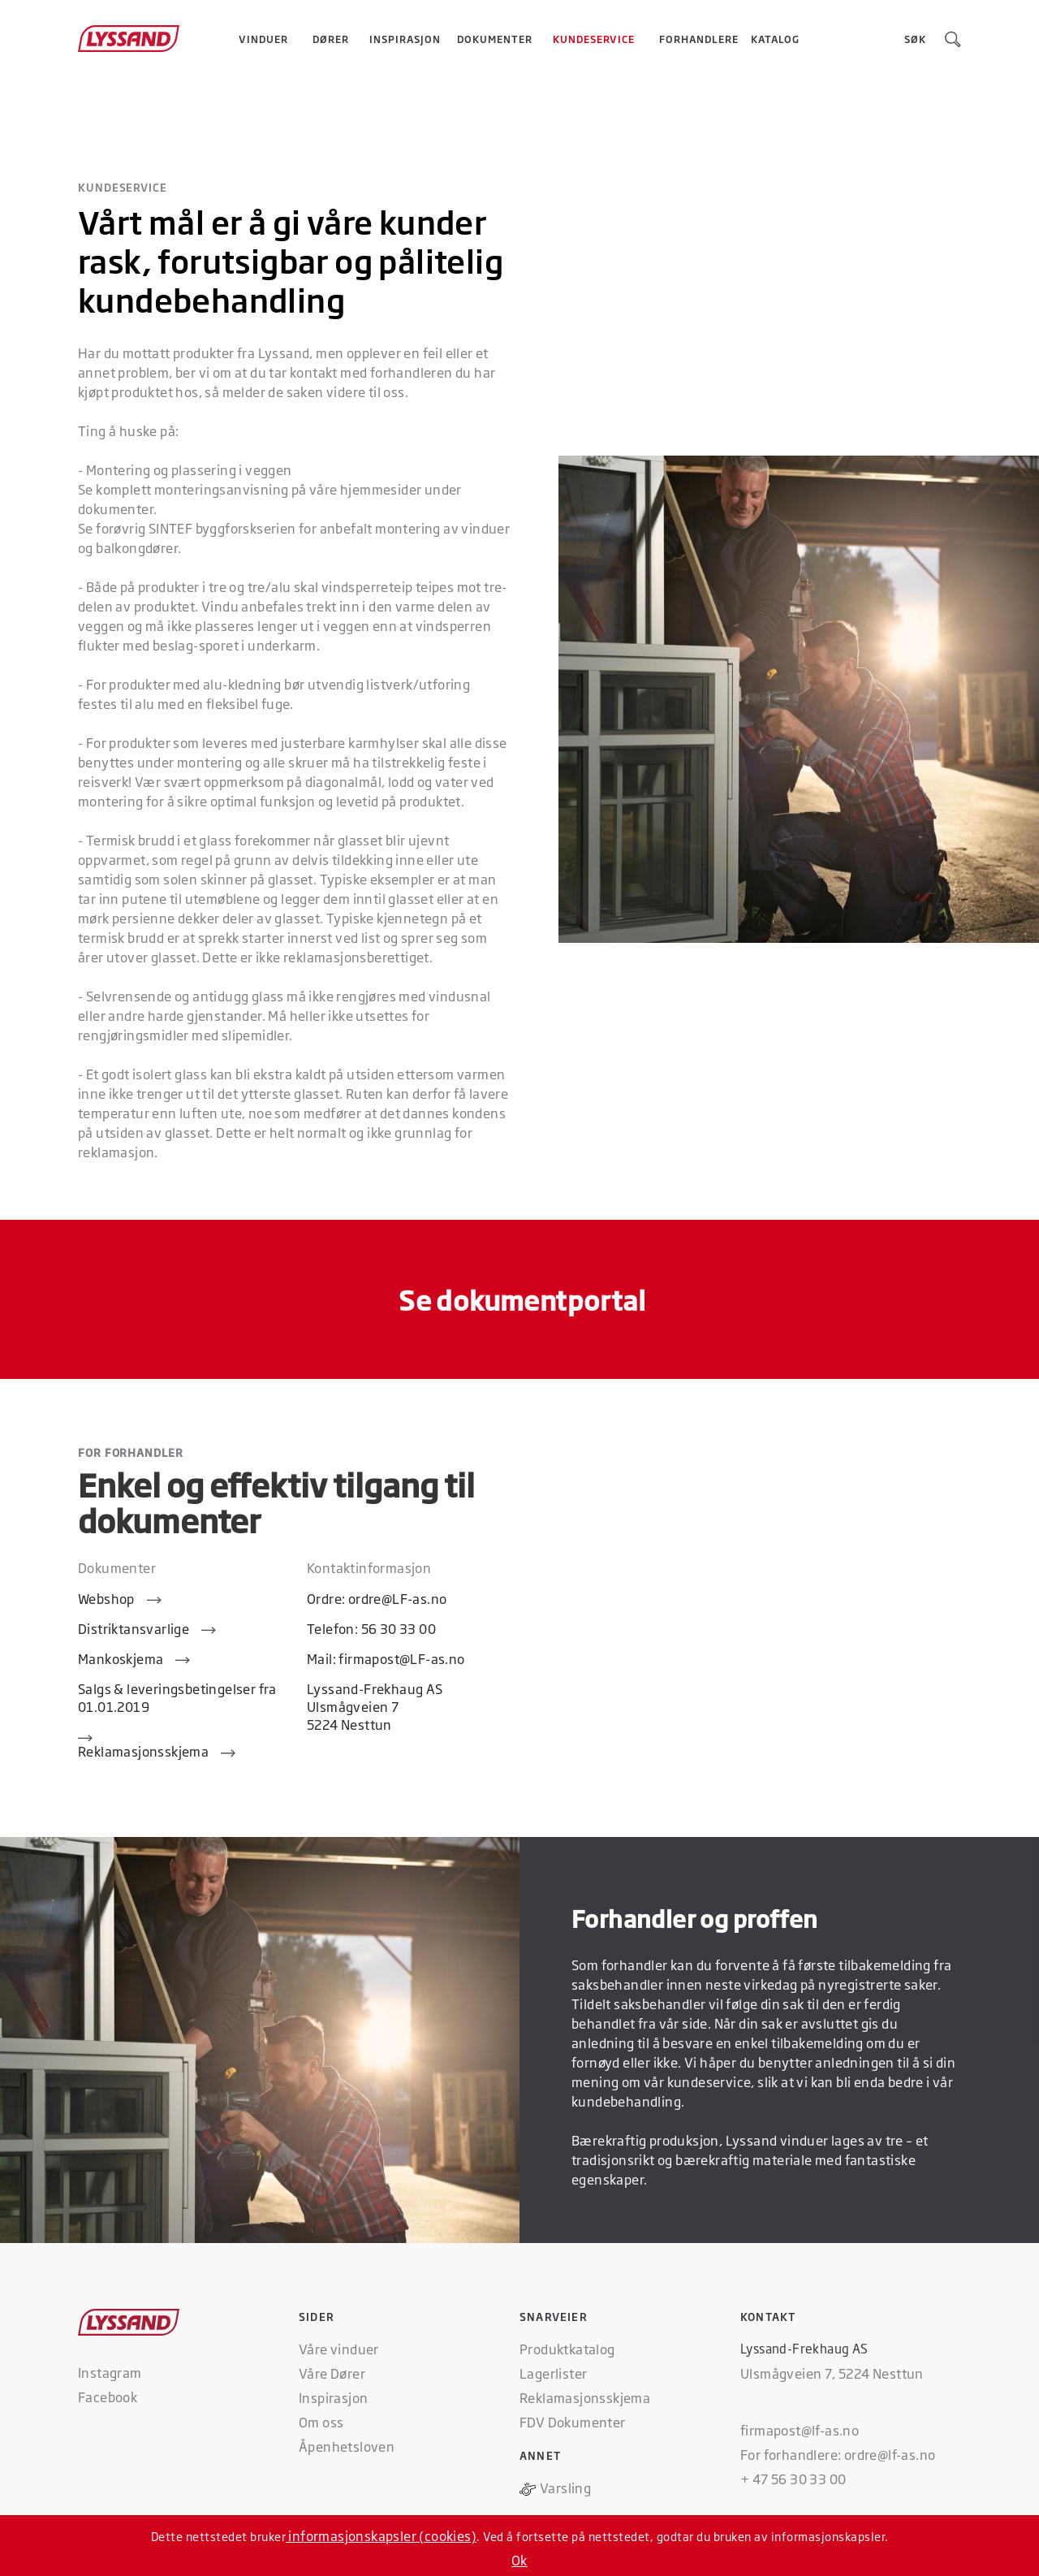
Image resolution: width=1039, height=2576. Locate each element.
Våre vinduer (339, 2348)
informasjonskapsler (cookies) (381, 2535)
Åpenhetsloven (346, 2446)
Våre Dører (332, 2373)
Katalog (775, 39)
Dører (331, 39)
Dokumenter (494, 39)
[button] (263, 39)
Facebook (107, 2396)
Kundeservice (594, 39)
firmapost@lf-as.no (799, 2430)
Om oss (321, 2421)
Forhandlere (699, 39)
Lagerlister (553, 2373)
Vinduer (263, 39)
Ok (519, 2560)
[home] (144, 39)
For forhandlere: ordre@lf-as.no (837, 2454)
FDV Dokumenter (573, 2421)
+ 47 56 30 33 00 (793, 2478)
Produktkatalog (567, 2348)
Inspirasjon (405, 39)
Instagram (110, 2372)
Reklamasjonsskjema (585, 2397)
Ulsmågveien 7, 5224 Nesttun (832, 2373)
